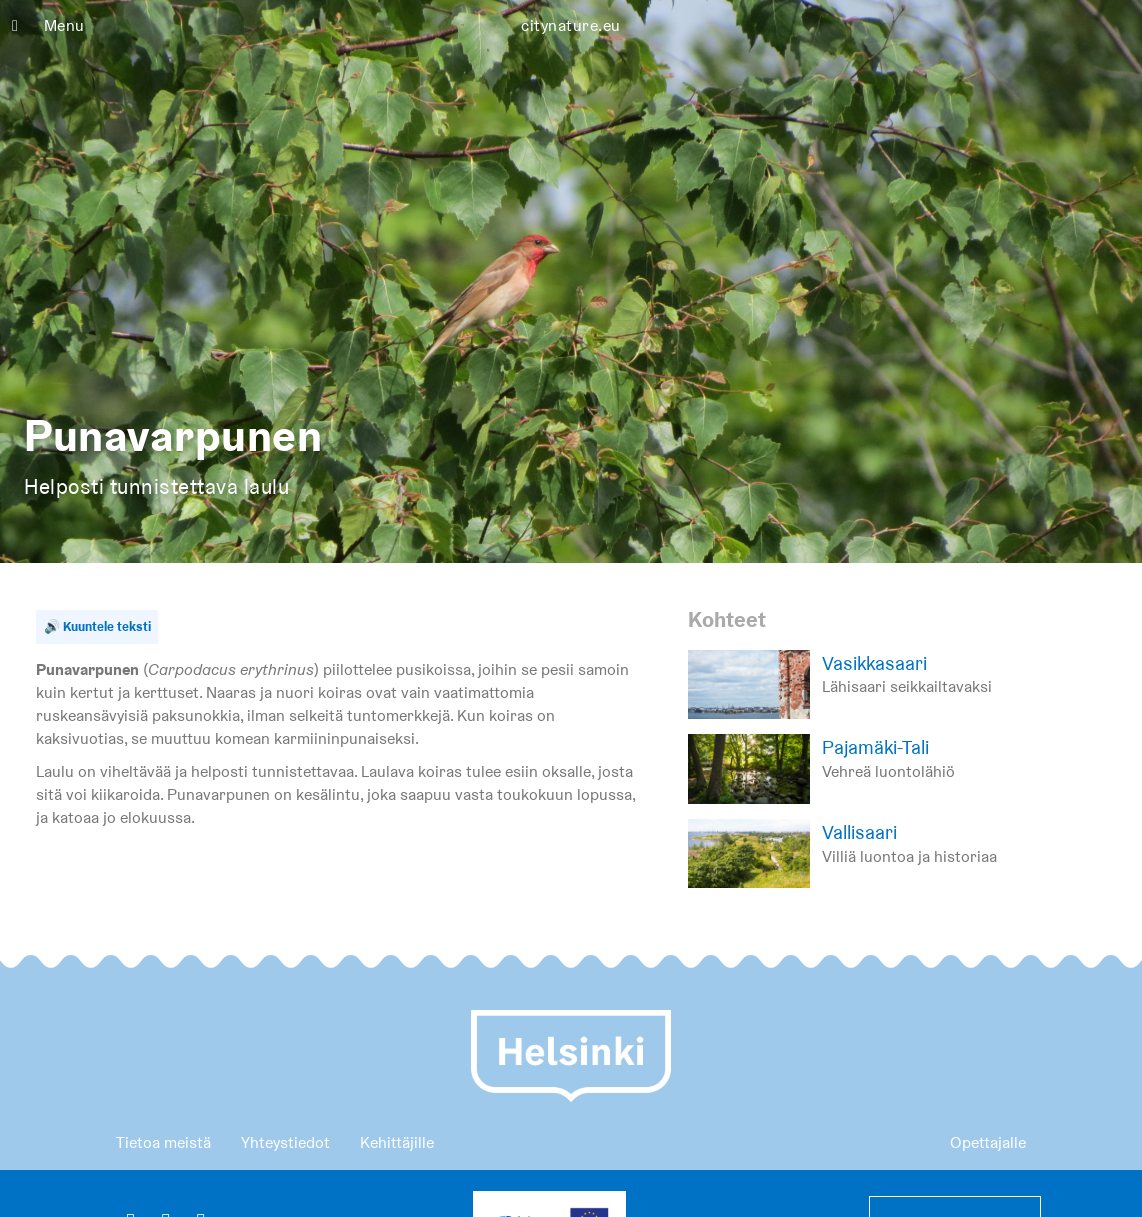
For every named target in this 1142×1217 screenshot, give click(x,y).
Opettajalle (988, 1142)
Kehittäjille (397, 1142)
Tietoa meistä (163, 1142)
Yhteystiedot (285, 1142)
